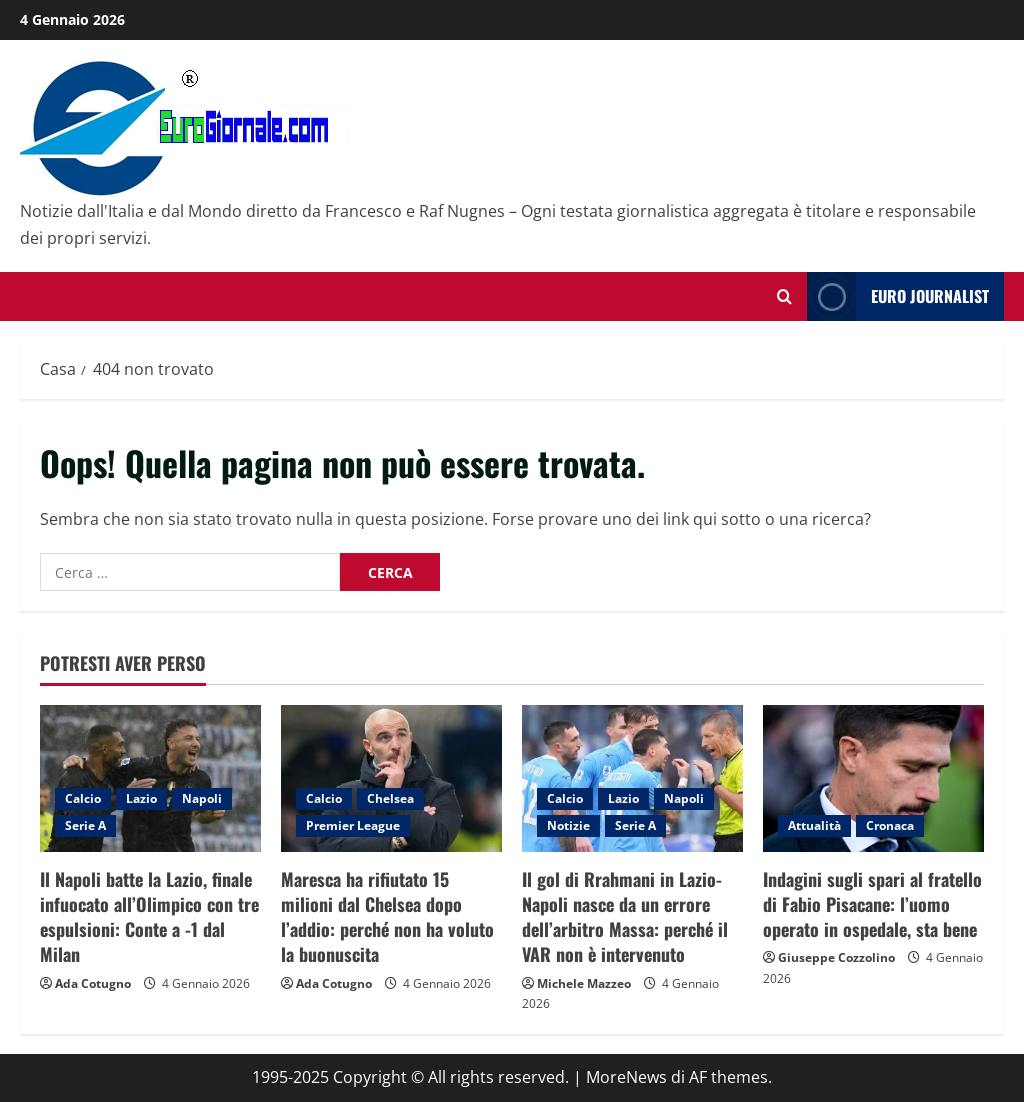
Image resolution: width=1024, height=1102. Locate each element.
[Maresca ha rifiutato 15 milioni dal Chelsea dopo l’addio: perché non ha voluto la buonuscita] (391, 778)
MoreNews (626, 1077)
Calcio (83, 798)
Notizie (568, 825)
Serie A (85, 825)
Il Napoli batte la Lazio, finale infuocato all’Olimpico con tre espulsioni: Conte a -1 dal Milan (149, 917)
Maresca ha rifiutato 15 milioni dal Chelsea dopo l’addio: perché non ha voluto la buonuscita (387, 917)
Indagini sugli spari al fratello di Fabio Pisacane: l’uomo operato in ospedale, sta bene (872, 904)
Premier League (353, 825)
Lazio (141, 798)
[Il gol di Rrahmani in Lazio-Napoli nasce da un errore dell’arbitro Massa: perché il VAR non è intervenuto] (632, 778)
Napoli (202, 798)
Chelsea (390, 798)
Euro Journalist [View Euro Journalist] (898, 296)
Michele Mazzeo (584, 983)
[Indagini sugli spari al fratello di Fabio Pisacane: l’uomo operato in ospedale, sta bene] (873, 778)
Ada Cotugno (93, 983)
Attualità (814, 825)
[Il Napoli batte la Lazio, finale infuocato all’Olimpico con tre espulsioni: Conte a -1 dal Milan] (150, 778)
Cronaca (890, 825)
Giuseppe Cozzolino (836, 957)
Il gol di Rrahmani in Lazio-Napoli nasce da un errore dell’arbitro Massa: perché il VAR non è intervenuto (625, 917)
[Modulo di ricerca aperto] (784, 296)
